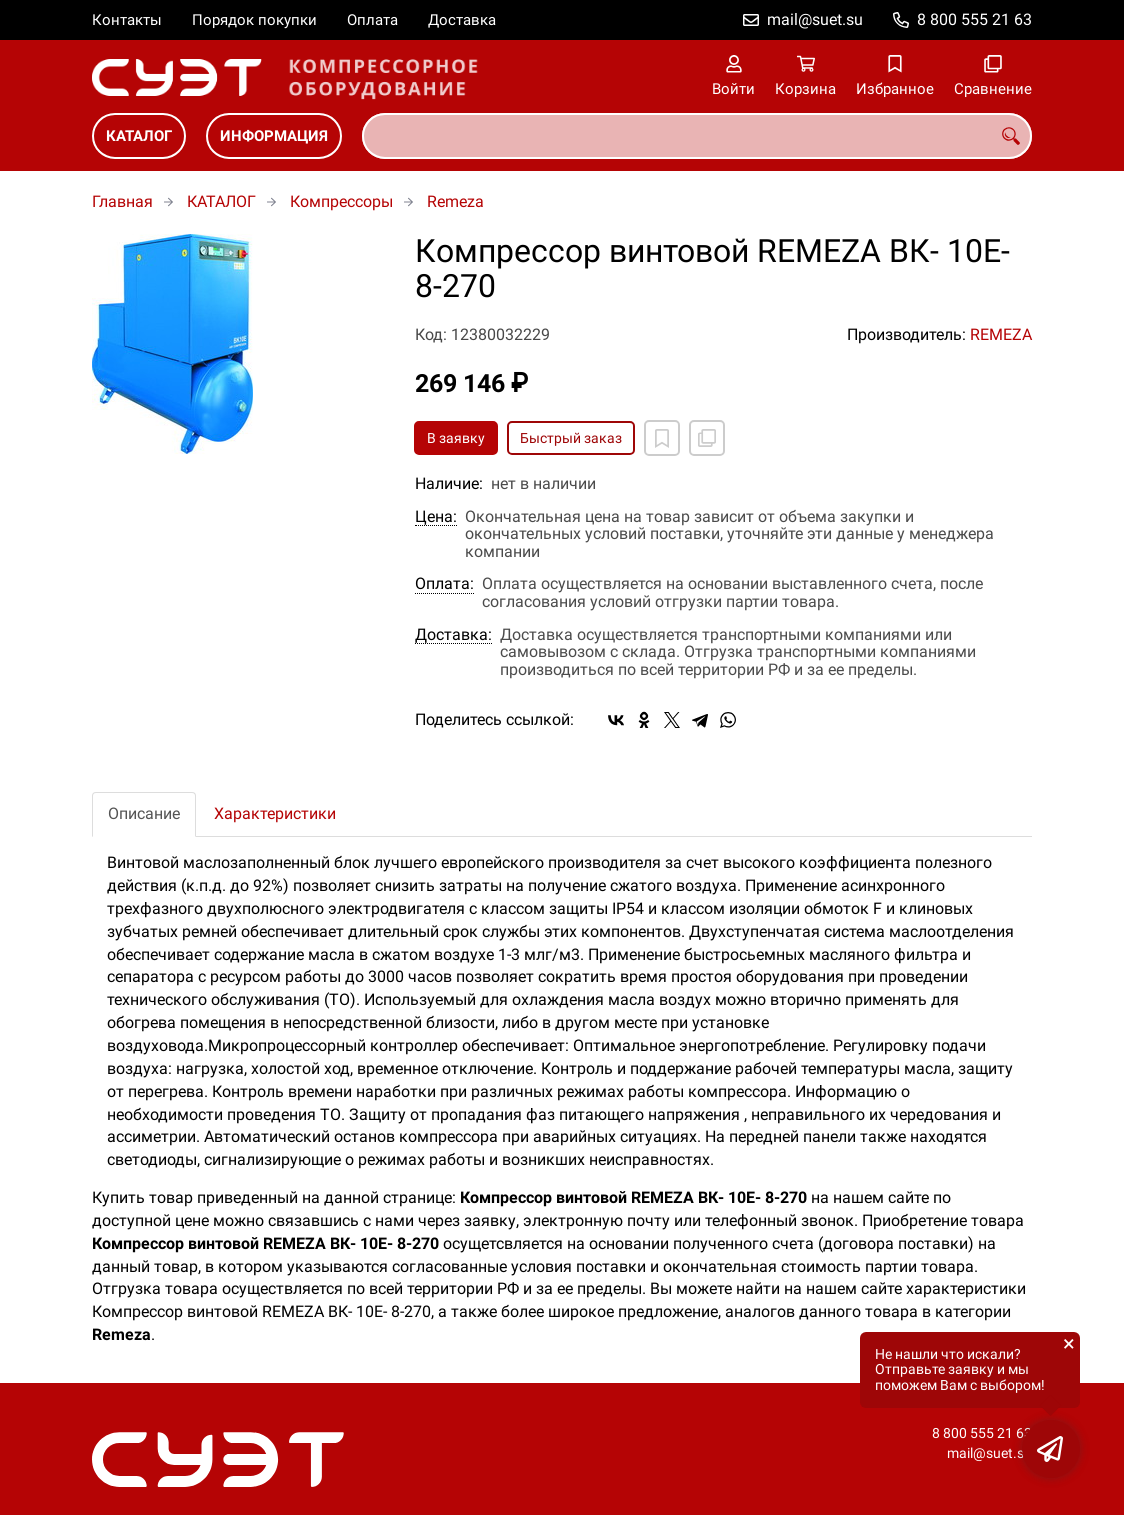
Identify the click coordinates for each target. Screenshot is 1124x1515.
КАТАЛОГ (139, 136)
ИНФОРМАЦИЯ (274, 136)
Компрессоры (341, 201)
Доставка (462, 20)
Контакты (127, 20)
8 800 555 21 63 (974, 19)
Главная (122, 201)
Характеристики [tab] (275, 813)
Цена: (436, 517)
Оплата (372, 20)
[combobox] (697, 136)
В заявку (456, 438)
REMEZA (1001, 334)
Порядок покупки (254, 20)
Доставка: (453, 635)
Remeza (455, 201)
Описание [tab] (144, 813)
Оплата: (444, 584)
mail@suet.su (815, 19)
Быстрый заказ (571, 438)
